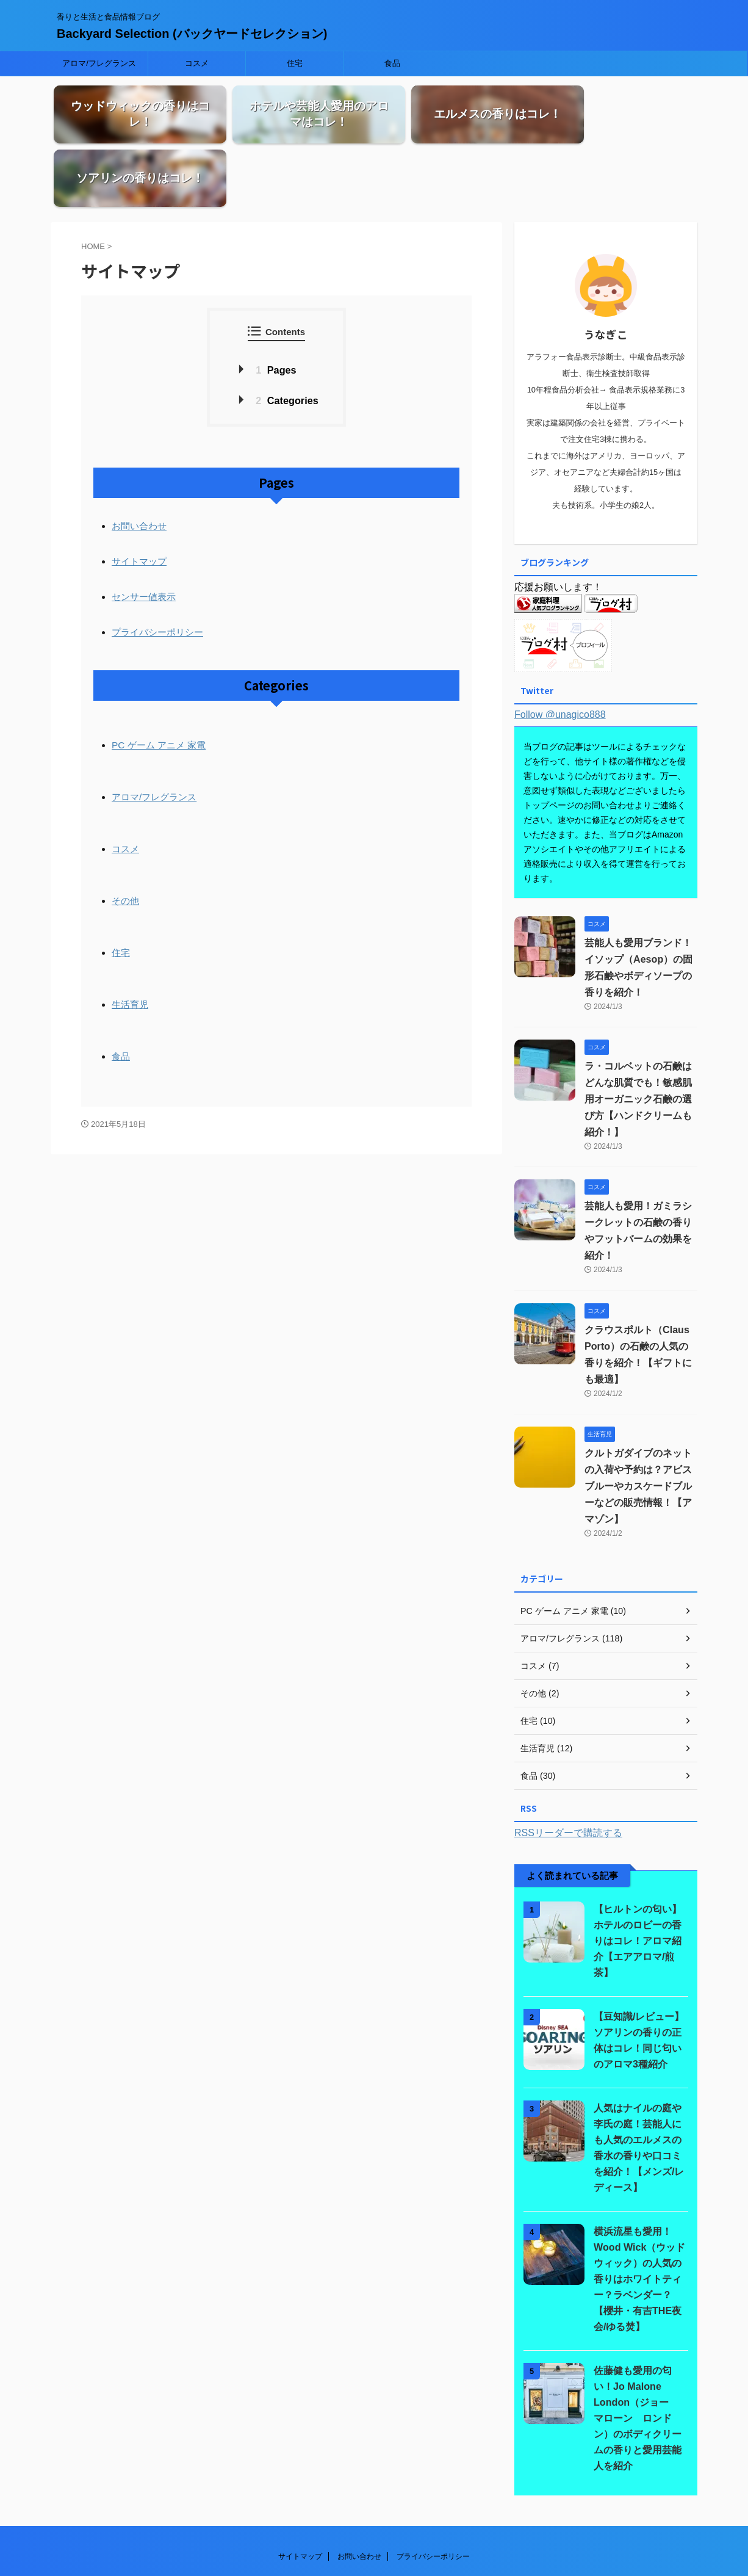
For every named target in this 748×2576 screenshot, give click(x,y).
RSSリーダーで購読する (568, 1769)
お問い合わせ (139, 465)
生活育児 (130, 938)
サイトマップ (139, 499)
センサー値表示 (144, 534)
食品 (392, 63)
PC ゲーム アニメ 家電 (158, 681)
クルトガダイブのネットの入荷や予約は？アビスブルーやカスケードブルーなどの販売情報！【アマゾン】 (638, 1422)
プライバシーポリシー (157, 569)
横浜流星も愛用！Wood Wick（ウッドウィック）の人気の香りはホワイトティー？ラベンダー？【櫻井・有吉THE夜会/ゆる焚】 (639, 2215)
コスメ (197, 63)
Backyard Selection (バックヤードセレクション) (192, 33)
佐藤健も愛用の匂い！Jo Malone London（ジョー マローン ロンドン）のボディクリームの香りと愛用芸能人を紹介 (641, 2355)
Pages (276, 310)
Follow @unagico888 (560, 651)
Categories (287, 341)
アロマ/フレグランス (99, 63)
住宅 (295, 63)
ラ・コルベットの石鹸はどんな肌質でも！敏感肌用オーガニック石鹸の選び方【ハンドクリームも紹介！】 (638, 1035)
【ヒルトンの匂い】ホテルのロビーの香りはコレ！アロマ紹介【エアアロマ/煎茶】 (637, 1877)
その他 (125, 835)
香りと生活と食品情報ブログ (374, 2543)
